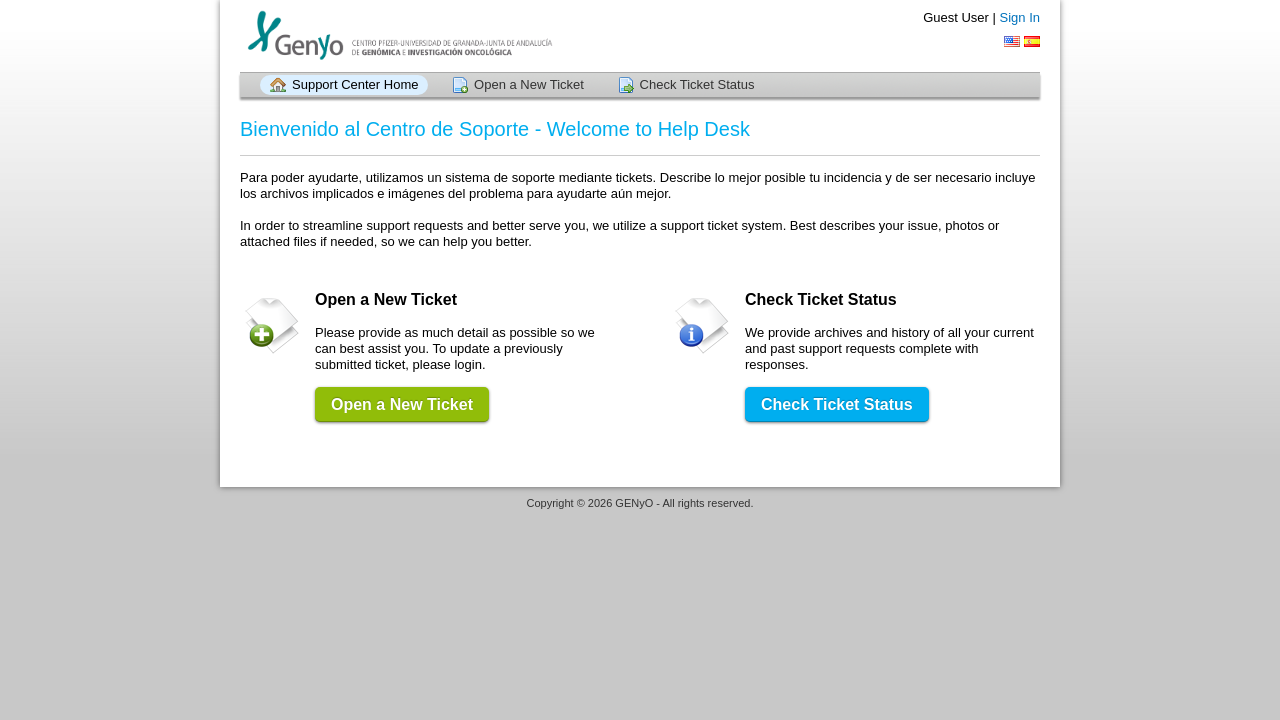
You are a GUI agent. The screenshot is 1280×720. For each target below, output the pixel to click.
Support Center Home (355, 84)
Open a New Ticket (529, 84)
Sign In (1020, 17)
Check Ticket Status (697, 84)
